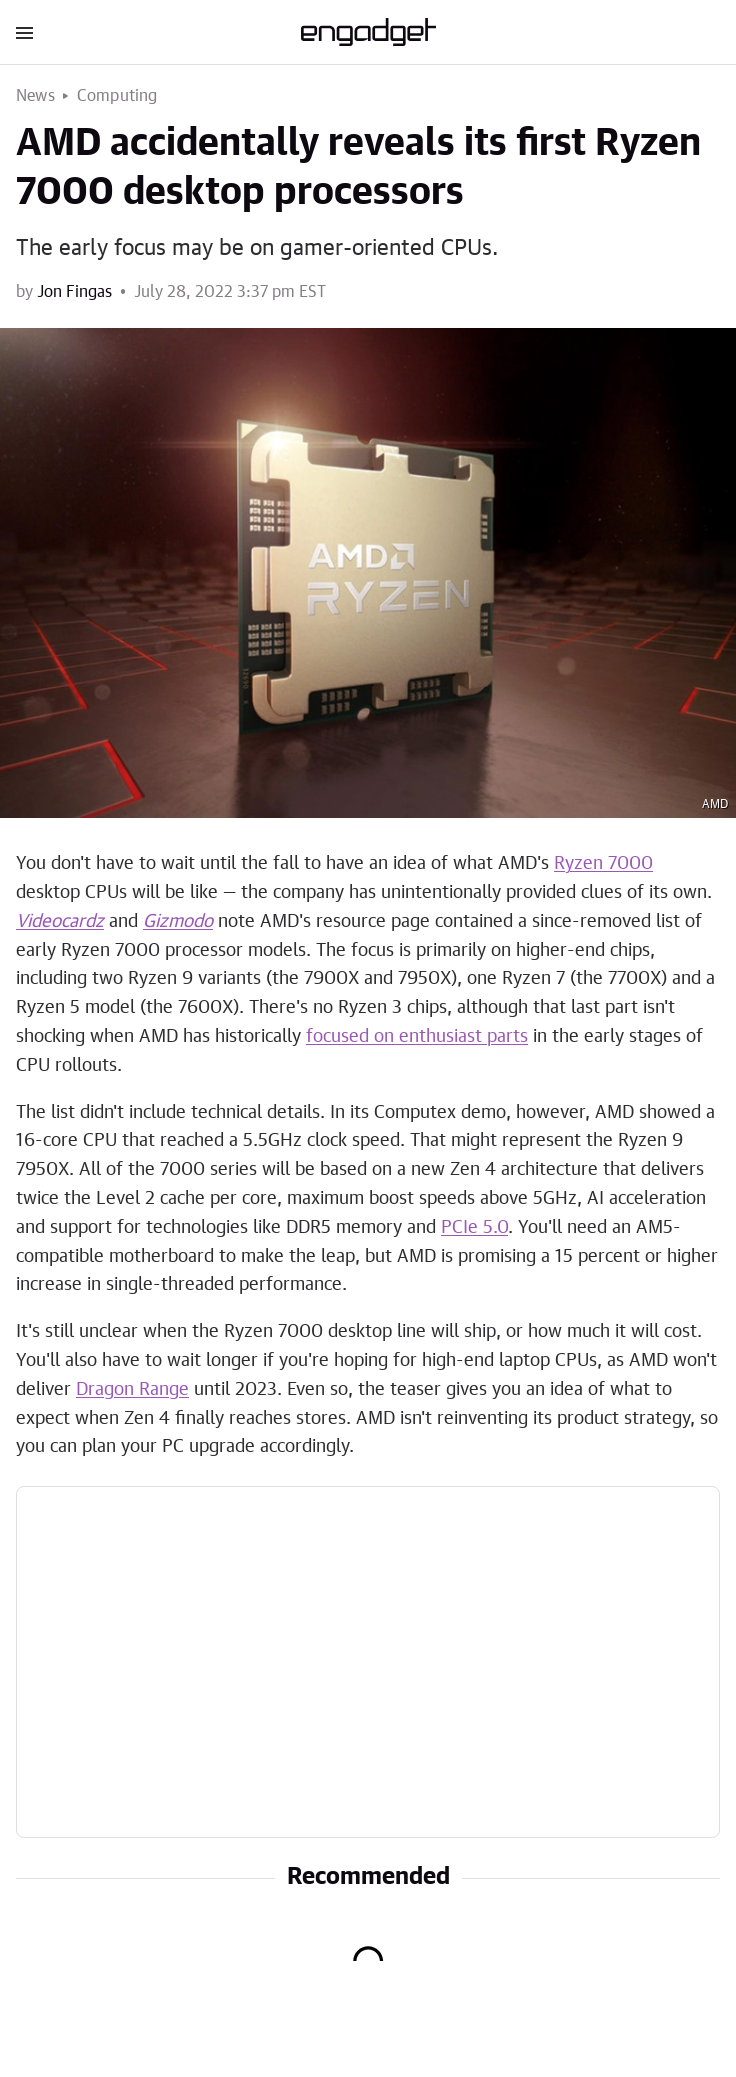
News (35, 96)
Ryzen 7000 (603, 864)
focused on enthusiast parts (417, 1037)
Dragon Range (132, 1390)
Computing (117, 96)
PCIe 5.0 (474, 1228)
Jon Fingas (74, 292)
